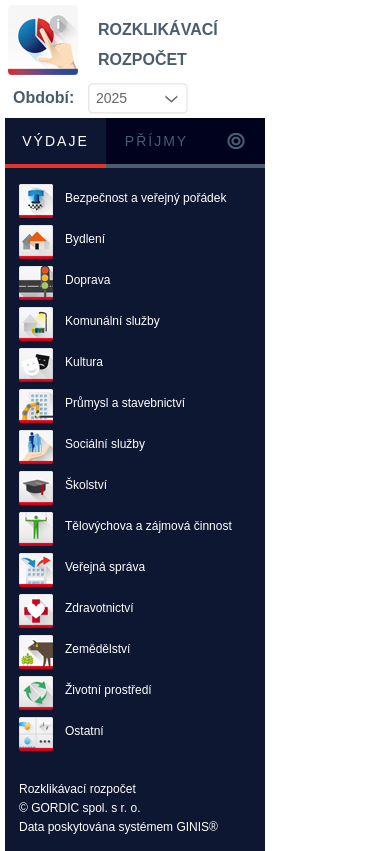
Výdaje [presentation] (55, 141)
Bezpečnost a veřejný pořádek (145, 198)
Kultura (84, 362)
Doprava (87, 280)
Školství (86, 485)
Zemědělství (97, 649)
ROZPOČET (128, 55)
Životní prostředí (108, 690)
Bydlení (85, 239)
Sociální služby (105, 444)
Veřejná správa (105, 567)
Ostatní (84, 731)
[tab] (55, 143)
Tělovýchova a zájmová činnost (148, 526)
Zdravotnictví (99, 608)
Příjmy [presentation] (156, 141)
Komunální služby (112, 321)
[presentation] (236, 143)
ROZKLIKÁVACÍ (128, 25)
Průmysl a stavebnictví (125, 403)
